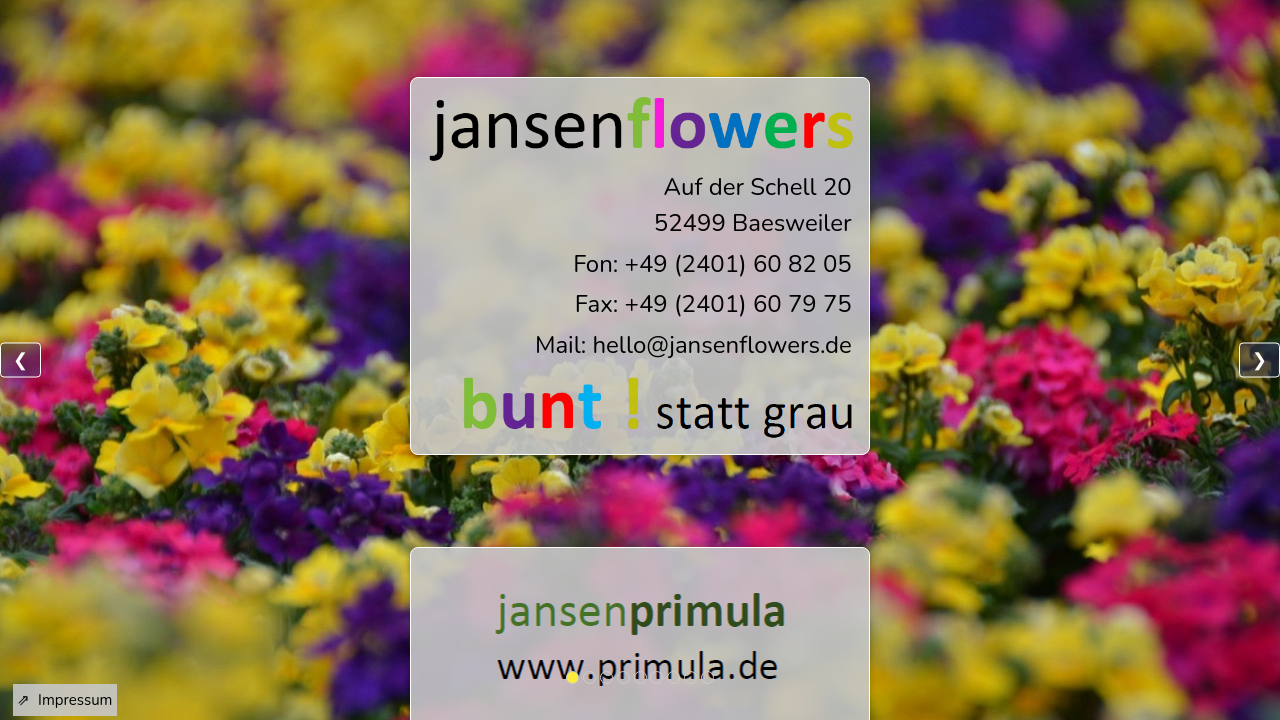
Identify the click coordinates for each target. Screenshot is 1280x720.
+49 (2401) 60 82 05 (738, 264)
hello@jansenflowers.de (721, 345)
